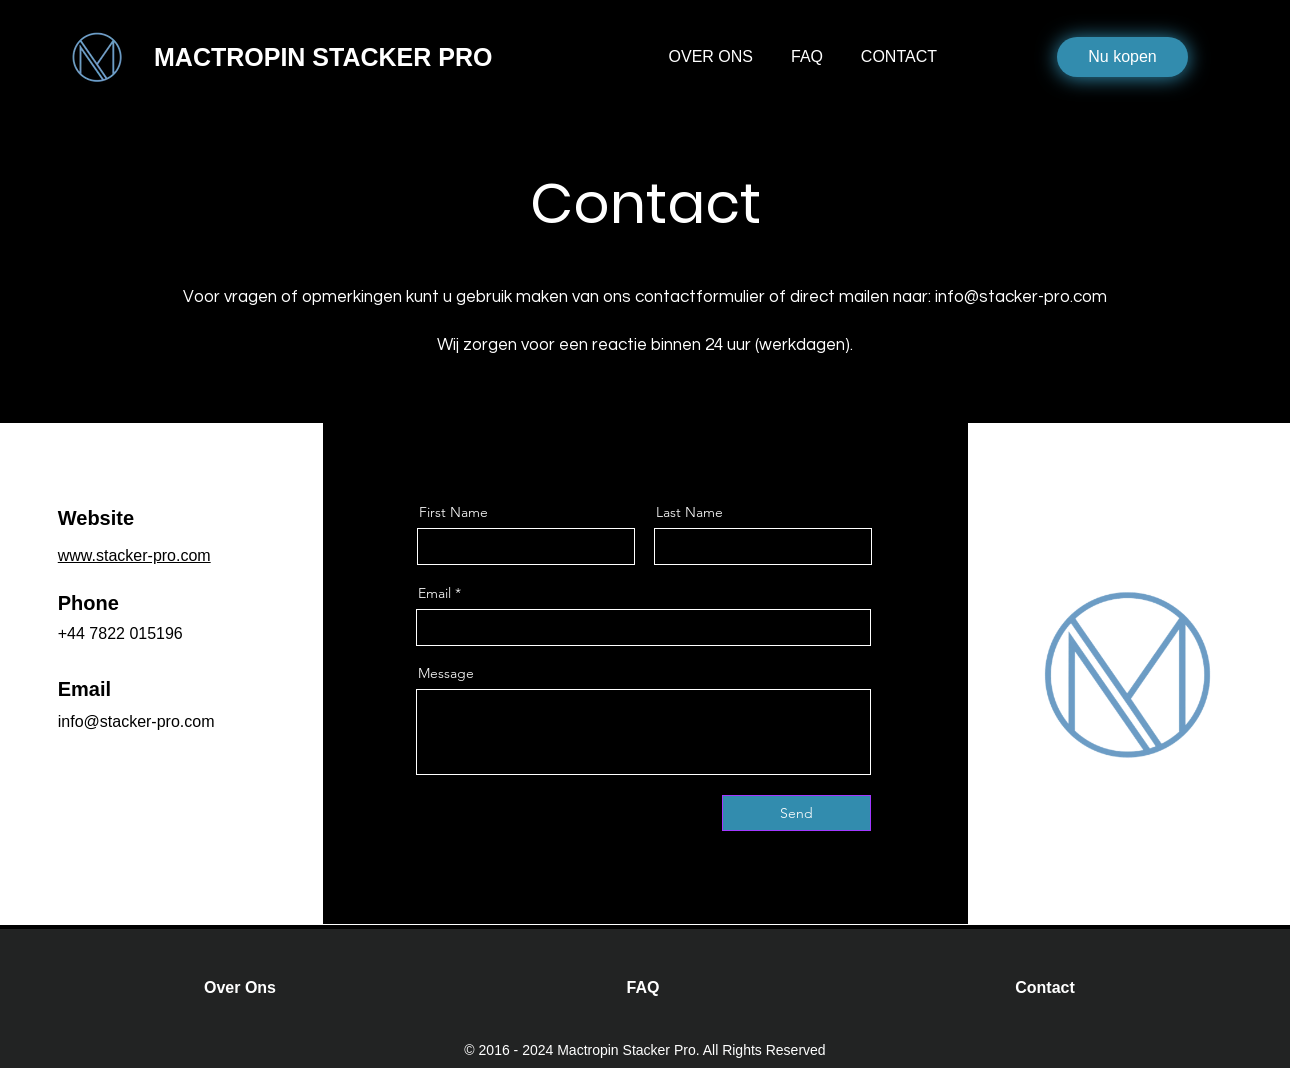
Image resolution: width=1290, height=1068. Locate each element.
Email (434, 593)
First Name (453, 512)
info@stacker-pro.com (1021, 297)
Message (446, 673)
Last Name (689, 512)
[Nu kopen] (1122, 57)
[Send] (796, 813)
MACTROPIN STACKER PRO (323, 57)
